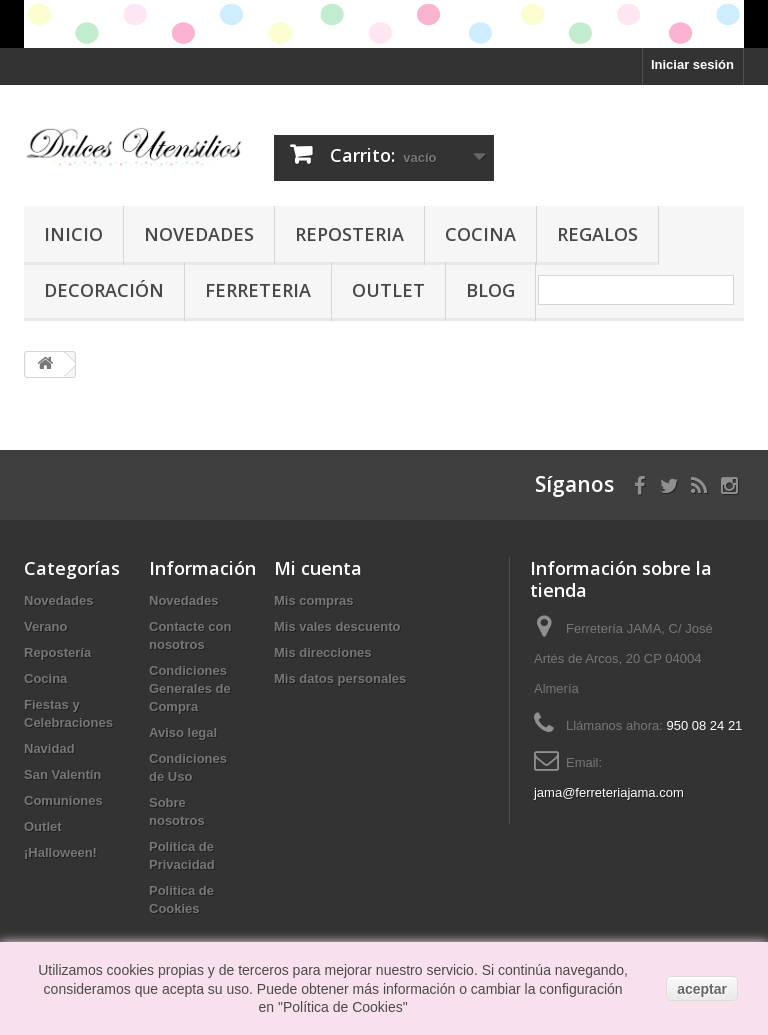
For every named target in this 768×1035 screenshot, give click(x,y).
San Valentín (62, 774)
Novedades (199, 234)
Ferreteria (258, 290)
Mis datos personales (340, 678)
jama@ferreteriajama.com (609, 792)
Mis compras (313, 600)
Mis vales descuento (337, 626)
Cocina (480, 234)
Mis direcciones (323, 652)
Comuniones (63, 800)
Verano (45, 626)
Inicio (73, 234)
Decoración (104, 290)
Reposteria (349, 234)
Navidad (49, 748)
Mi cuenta (318, 568)
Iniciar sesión (692, 64)
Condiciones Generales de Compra (190, 688)
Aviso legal (183, 732)
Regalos (597, 234)
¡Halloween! (60, 852)
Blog (490, 290)
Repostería (57, 652)
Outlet (388, 290)
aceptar (702, 989)
